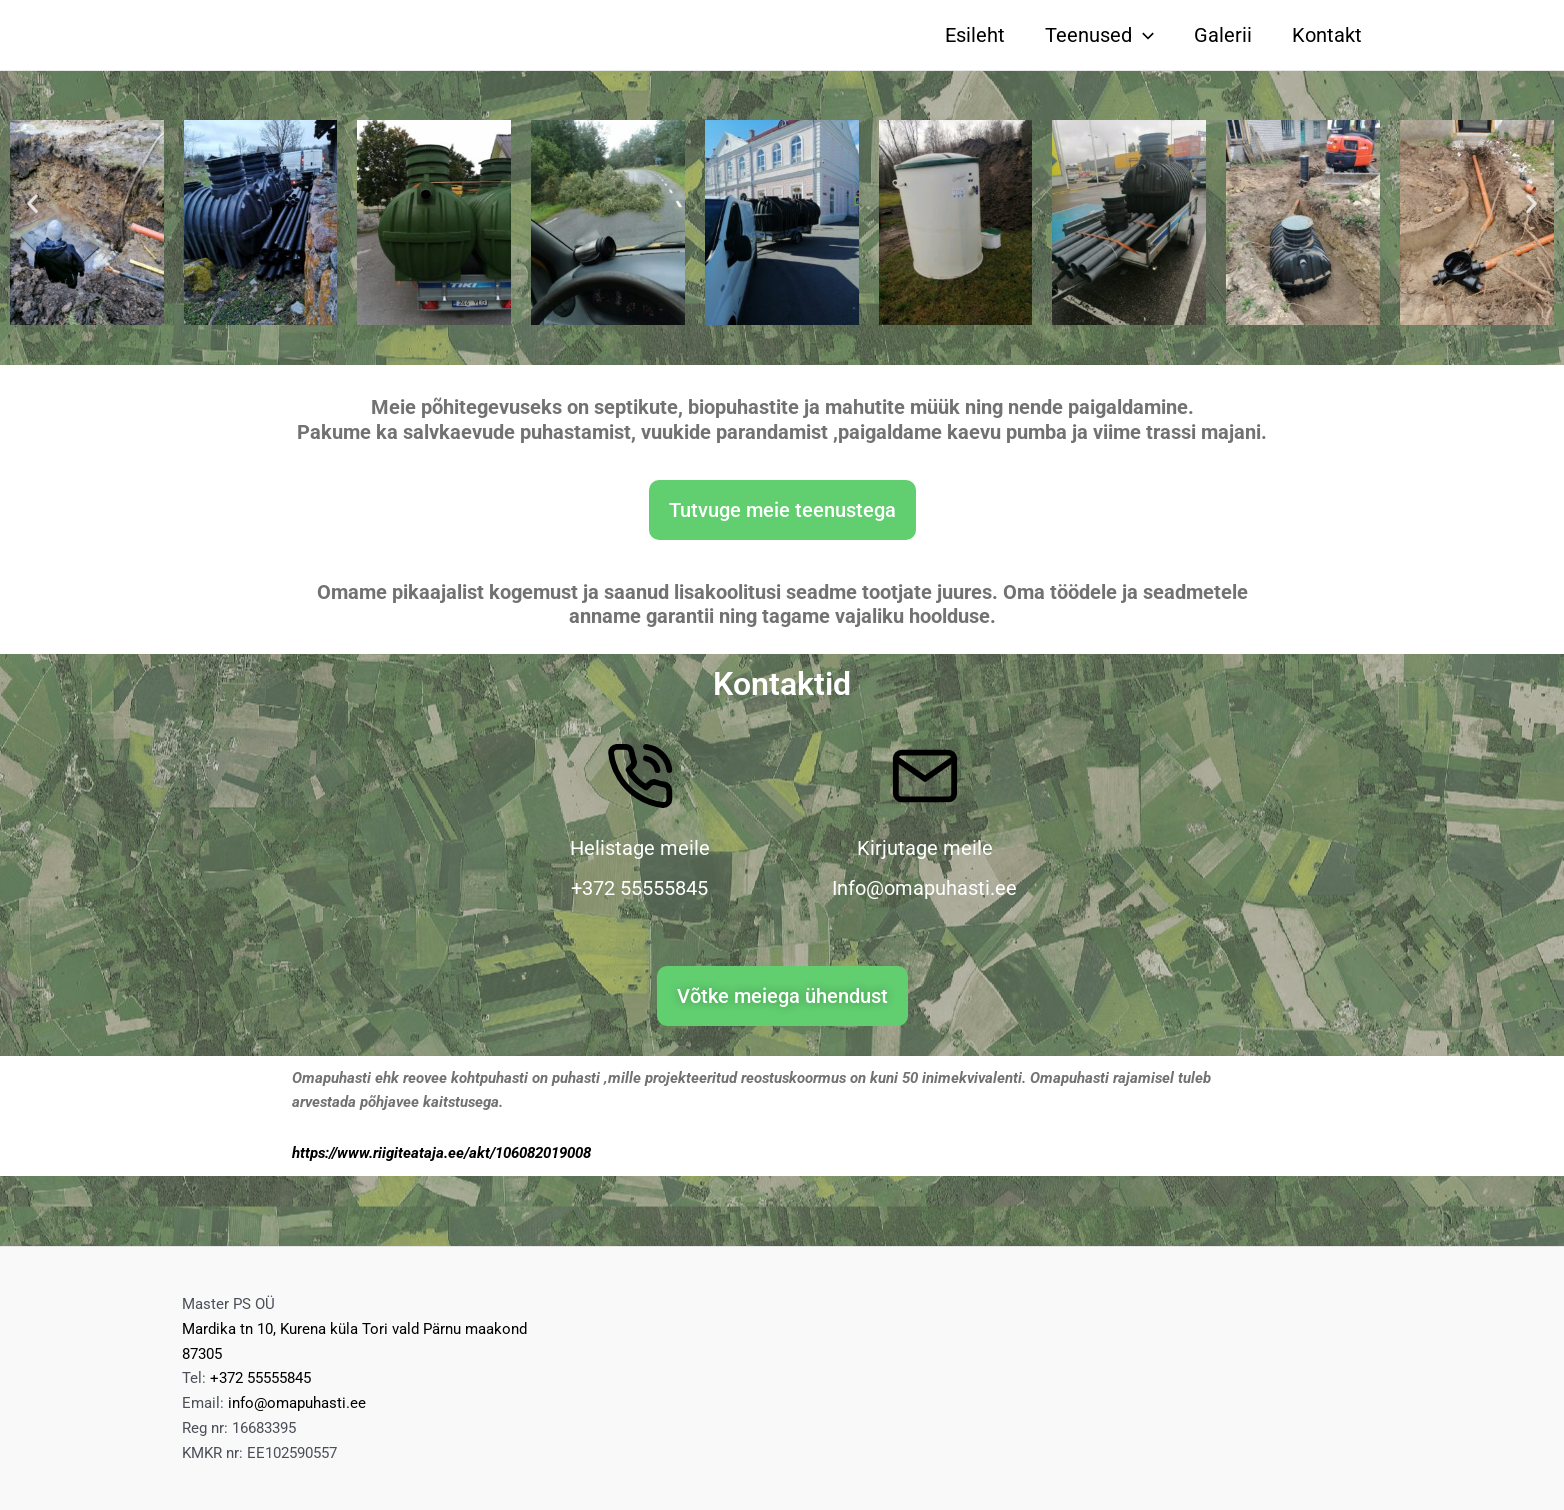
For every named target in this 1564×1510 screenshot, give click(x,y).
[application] (1143, 35)
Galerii (1223, 35)
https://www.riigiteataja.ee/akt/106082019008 (441, 1153)
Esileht (975, 35)
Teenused (1099, 35)
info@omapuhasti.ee (297, 1403)
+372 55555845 (260, 1378)
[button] (32, 202)
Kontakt (1327, 35)
